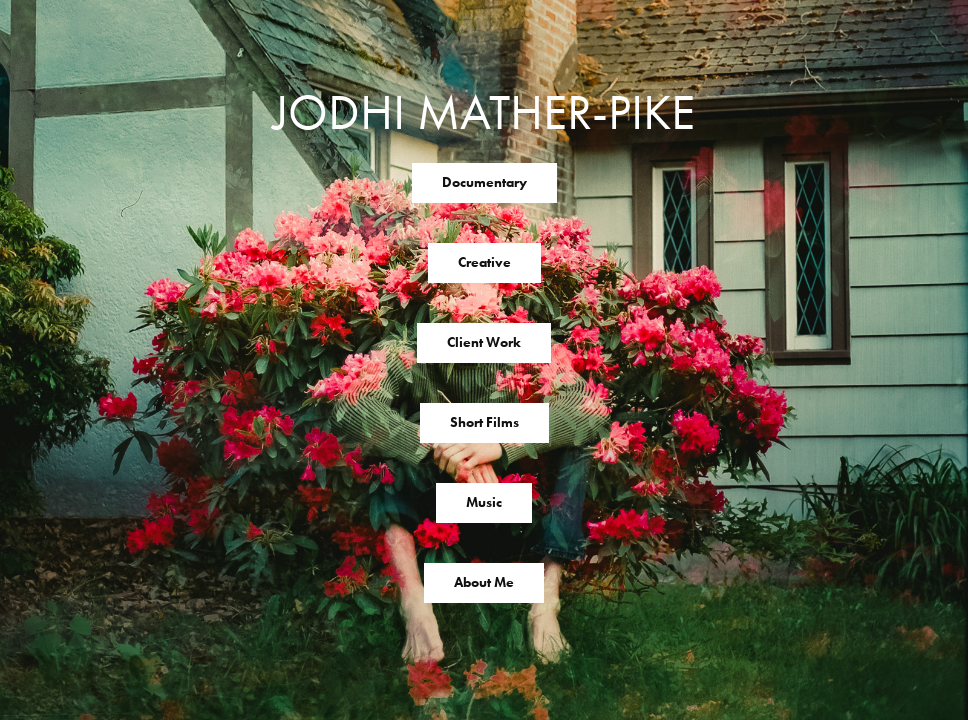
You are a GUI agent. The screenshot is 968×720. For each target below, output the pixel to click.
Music (484, 502)
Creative (484, 262)
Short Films (484, 422)
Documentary (484, 182)
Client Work (484, 342)
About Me (484, 582)
